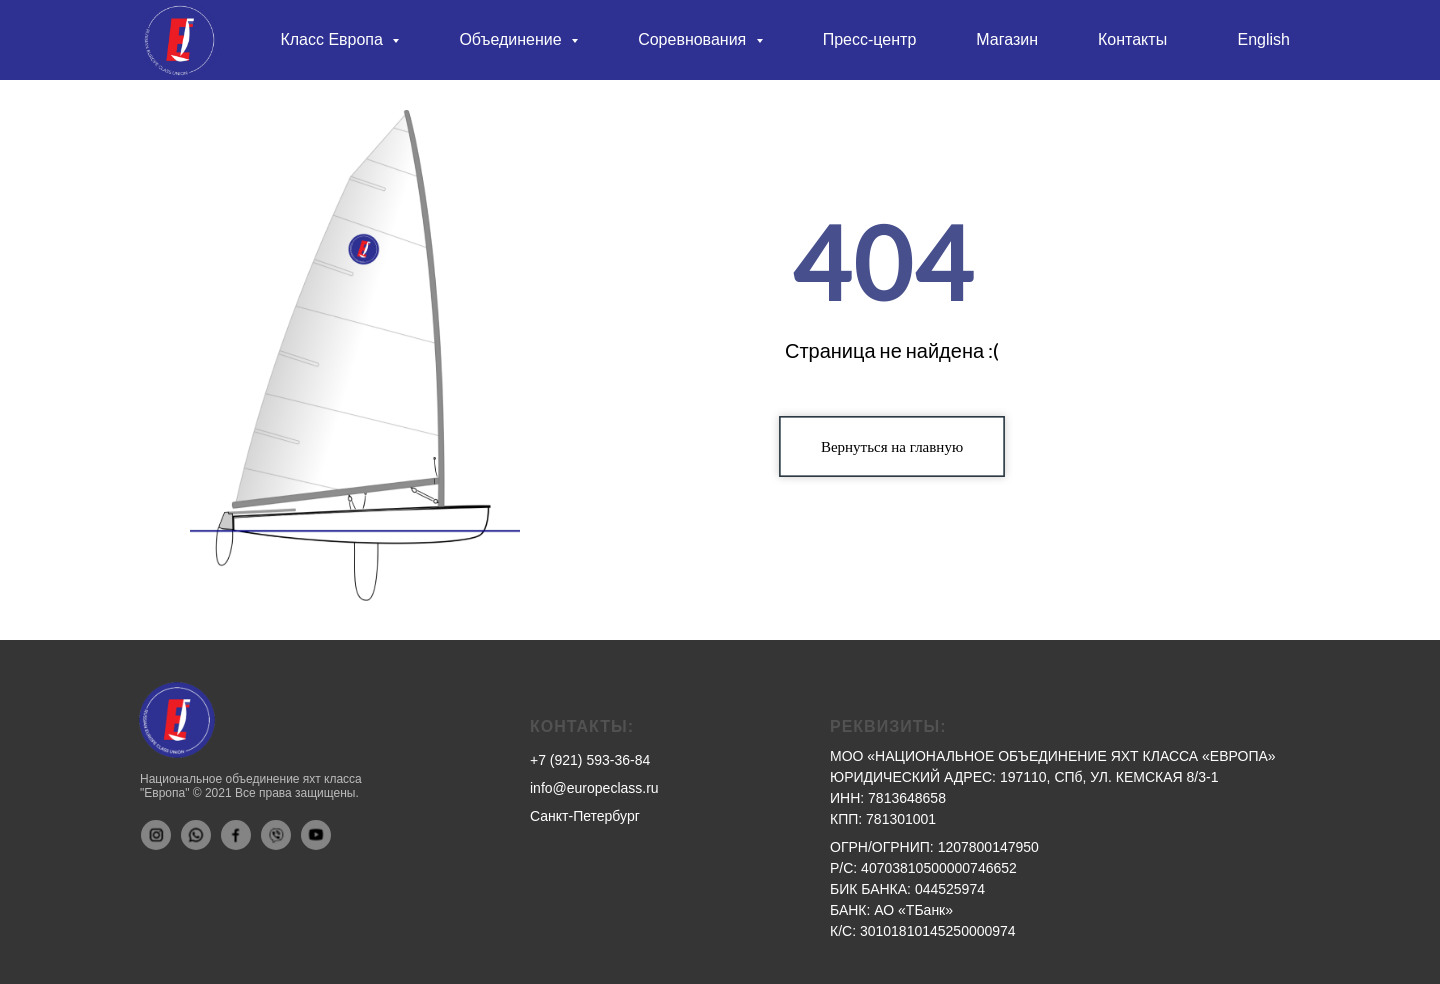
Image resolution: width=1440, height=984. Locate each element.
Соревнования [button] (694, 39)
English (1264, 39)
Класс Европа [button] (333, 39)
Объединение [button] (512, 39)
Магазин (1007, 39)
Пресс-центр (870, 39)
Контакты (1132, 39)
